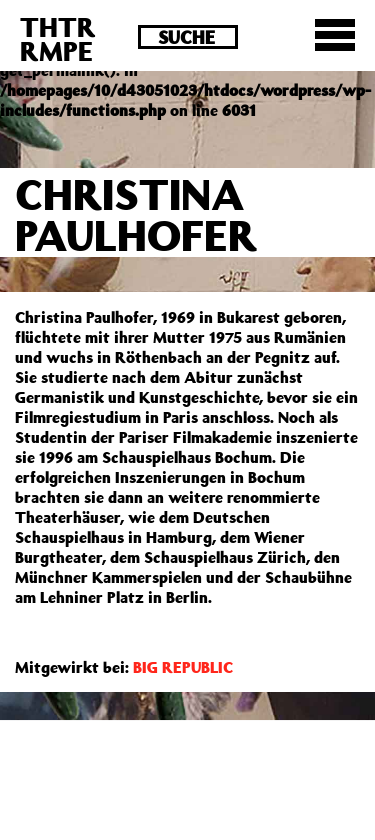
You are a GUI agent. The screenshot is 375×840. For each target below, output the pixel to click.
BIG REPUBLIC (183, 667)
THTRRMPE (58, 38)
